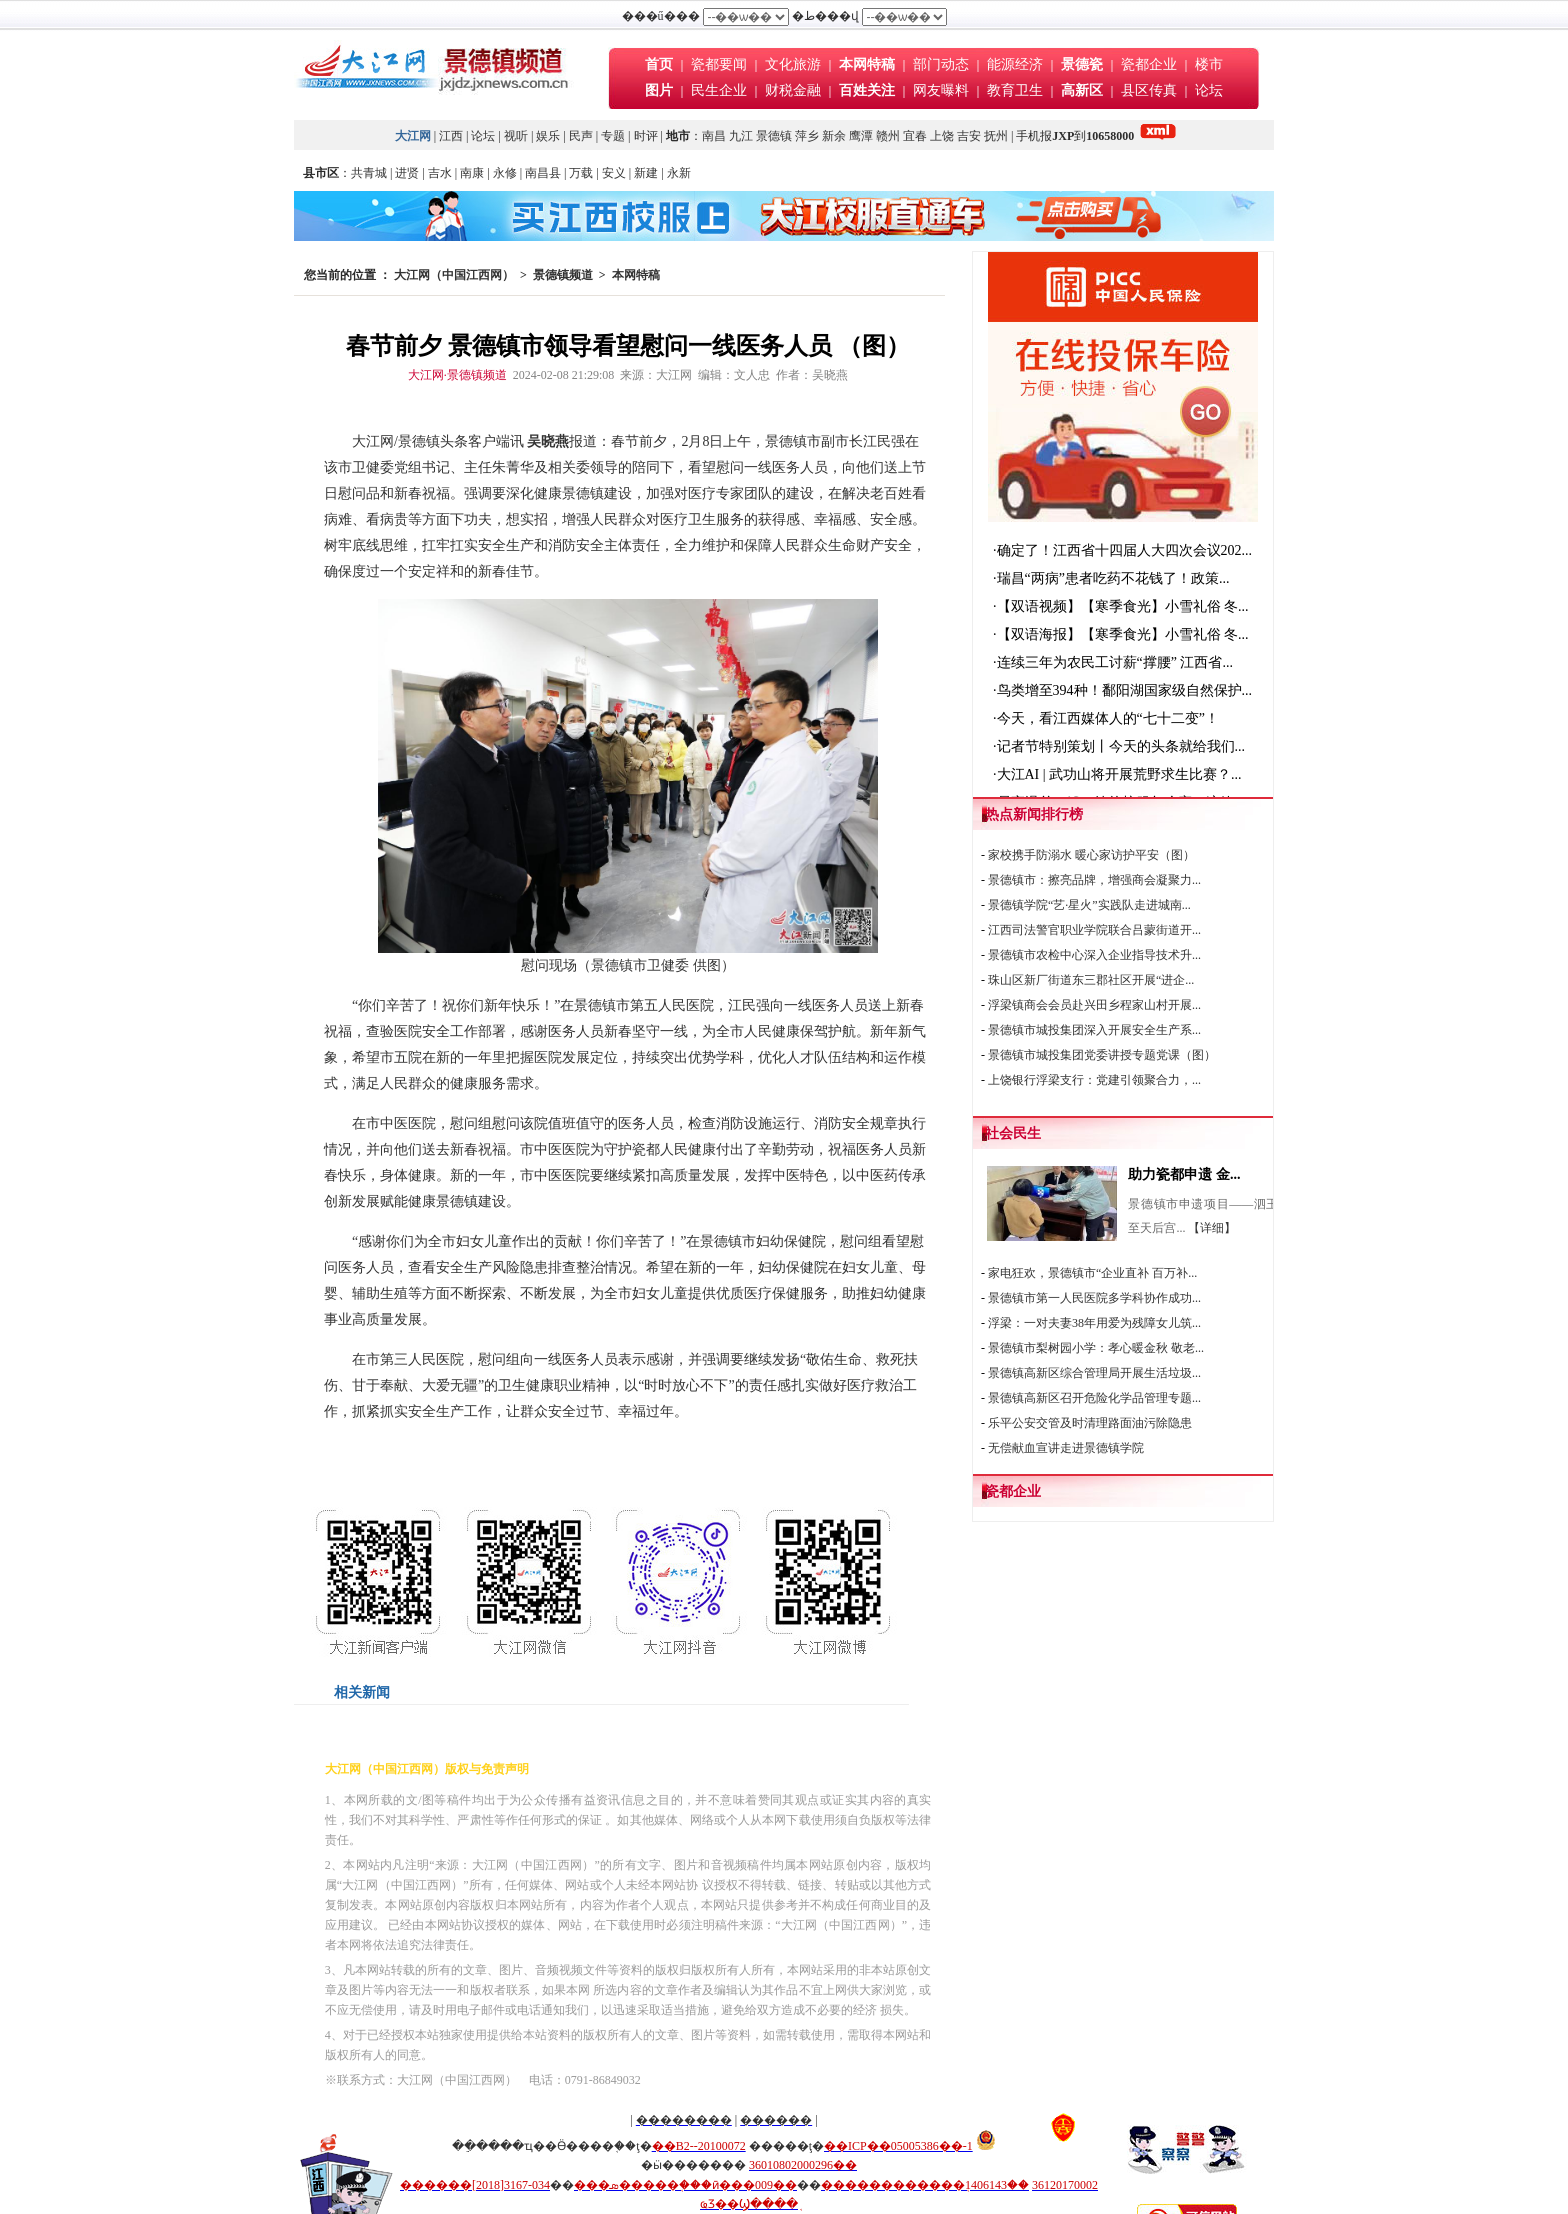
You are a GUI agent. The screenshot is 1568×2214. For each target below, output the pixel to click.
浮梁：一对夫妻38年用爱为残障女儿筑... (1094, 1323)
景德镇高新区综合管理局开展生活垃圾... (1094, 1373)
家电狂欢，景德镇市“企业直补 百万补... (1092, 1273)
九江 (741, 136)
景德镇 (774, 136)
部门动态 (941, 64)
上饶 (942, 136)
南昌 (714, 136)
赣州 (888, 136)
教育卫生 (1015, 90)
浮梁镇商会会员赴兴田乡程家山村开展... (1094, 1005)
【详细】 (1212, 1228)
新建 (646, 173)
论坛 (1209, 90)
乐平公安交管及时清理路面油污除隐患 (1090, 1423)
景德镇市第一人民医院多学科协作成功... (1094, 1298)
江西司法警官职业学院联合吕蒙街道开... (1094, 930)
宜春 (915, 136)
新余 (834, 136)
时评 (647, 136)
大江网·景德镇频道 (457, 375)
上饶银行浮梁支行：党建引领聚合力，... (1094, 1080)
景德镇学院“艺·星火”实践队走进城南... (1089, 905)
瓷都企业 (1149, 64)
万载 (581, 173)
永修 (505, 173)
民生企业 (719, 90)
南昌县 (543, 173)
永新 (679, 173)
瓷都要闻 (721, 64)
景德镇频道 (563, 275)
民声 (581, 136)
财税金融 (793, 90)
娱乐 (548, 136)
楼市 (1209, 64)
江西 (451, 136)
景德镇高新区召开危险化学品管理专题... (1094, 1398)
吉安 (969, 136)
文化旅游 (793, 64)
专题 (613, 136)
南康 (472, 173)
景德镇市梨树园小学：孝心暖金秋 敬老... (1096, 1348)
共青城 (369, 173)
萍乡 (807, 136)
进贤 (407, 173)
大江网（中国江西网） (454, 275)
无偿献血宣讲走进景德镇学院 (1066, 1448)
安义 (614, 173)
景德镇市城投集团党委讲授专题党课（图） (1102, 1055)
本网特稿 (636, 275)
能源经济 (1015, 64)
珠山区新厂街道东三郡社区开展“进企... (1091, 980)
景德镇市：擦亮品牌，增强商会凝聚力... (1094, 880)
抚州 (996, 136)
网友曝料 (941, 90)
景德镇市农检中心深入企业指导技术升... (1094, 955)
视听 (516, 136)
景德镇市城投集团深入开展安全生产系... (1094, 1030)
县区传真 (1149, 90)
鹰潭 (861, 136)
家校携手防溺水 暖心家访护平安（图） (1091, 855)
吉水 (440, 173)
